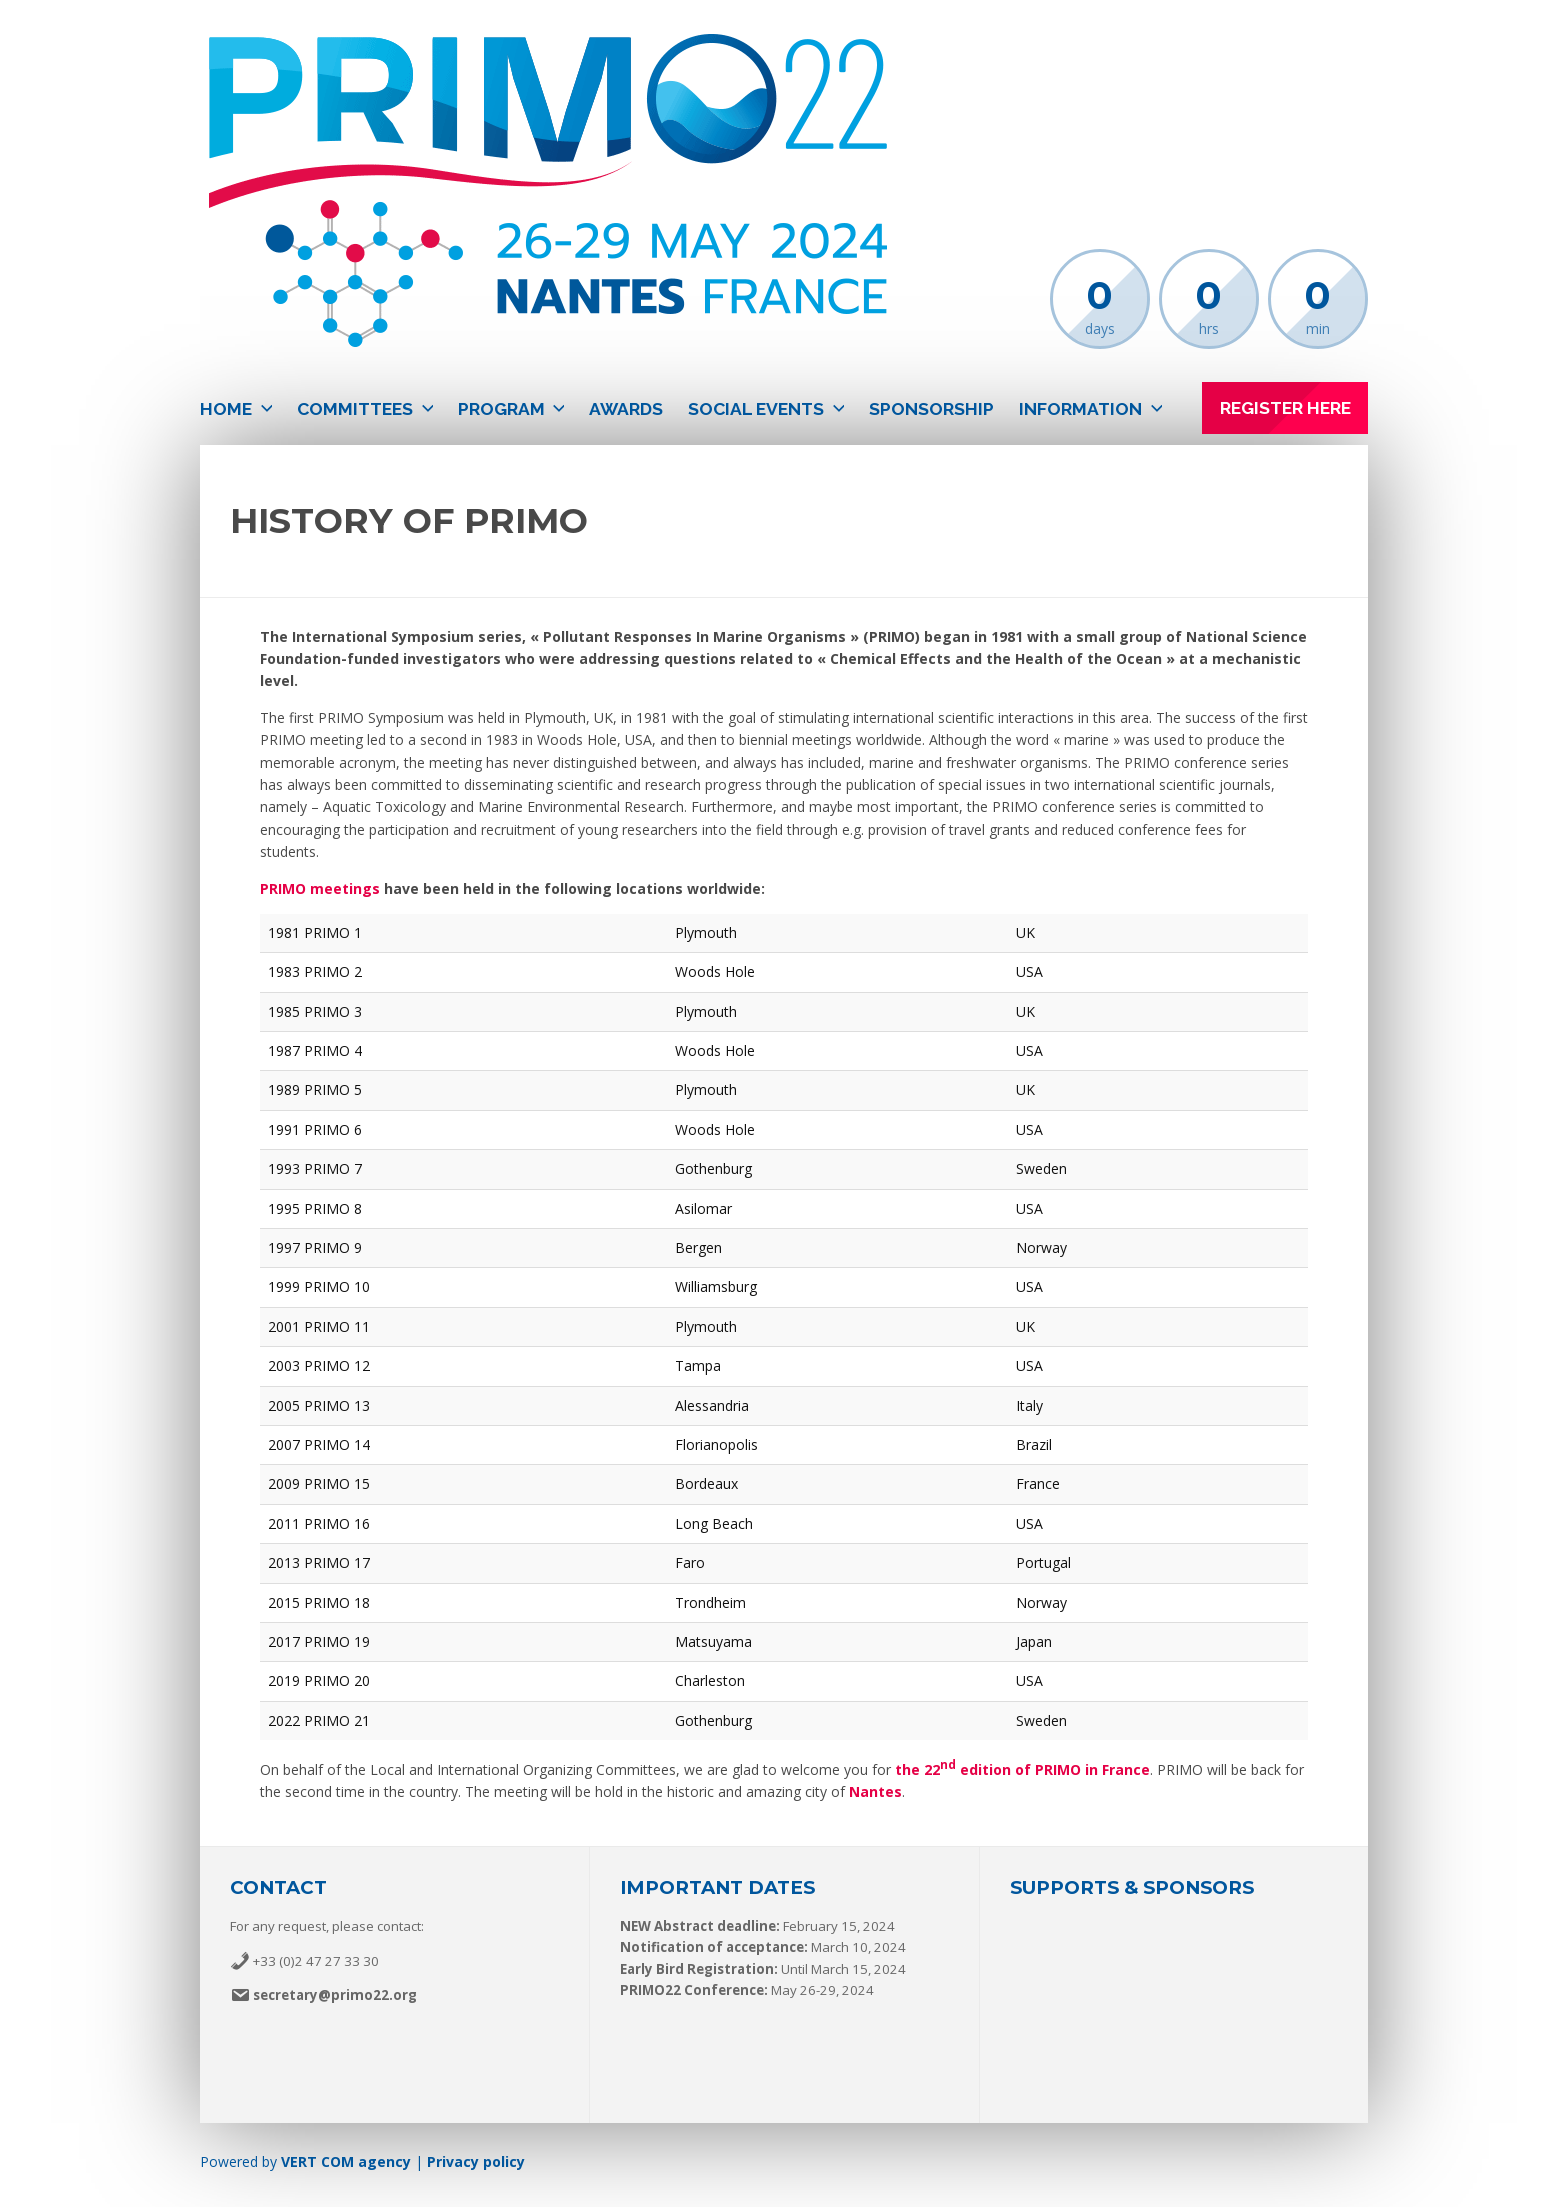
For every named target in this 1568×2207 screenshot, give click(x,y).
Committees (355, 409)
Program (501, 409)
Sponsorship (931, 409)
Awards (626, 409)
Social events (756, 409)
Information (1080, 409)
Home (226, 409)
